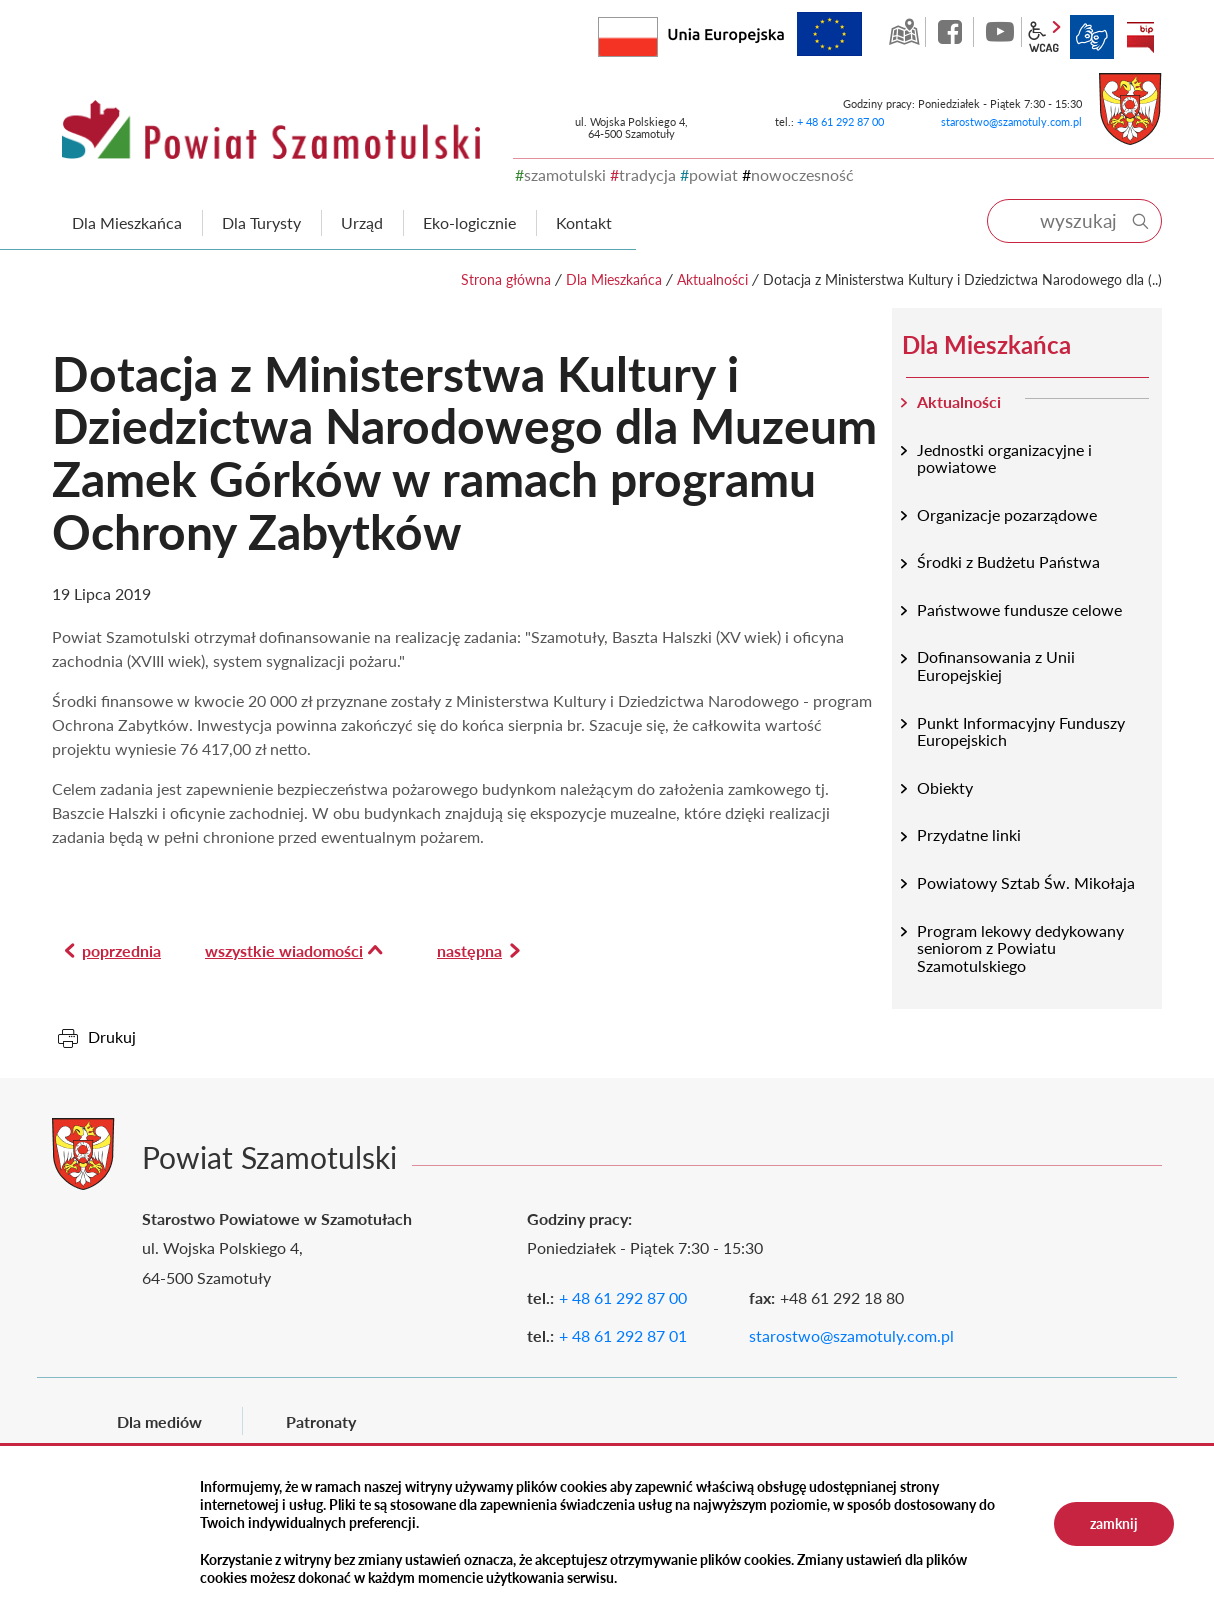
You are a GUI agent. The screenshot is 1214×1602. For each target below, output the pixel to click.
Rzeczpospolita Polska (657, 32)
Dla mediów (159, 1421)
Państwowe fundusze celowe (1019, 609)
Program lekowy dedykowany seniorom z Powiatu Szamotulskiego (1020, 948)
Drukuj (112, 1036)
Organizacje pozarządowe (1007, 514)
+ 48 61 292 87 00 (840, 121)
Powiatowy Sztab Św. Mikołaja (1026, 882)
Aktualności (712, 279)
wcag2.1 (1044, 37)
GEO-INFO (904, 32)
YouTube (1000, 32)
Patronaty (321, 1421)
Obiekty (945, 787)
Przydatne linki (969, 834)
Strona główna (506, 279)
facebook (952, 32)
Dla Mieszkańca (614, 279)
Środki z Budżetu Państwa (1008, 561)
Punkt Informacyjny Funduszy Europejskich (1021, 731)
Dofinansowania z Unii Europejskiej (996, 665)
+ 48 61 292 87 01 (623, 1335)
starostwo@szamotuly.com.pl (1011, 121)
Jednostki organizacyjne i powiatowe (1004, 458)
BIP (1140, 37)
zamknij (1114, 1523)
